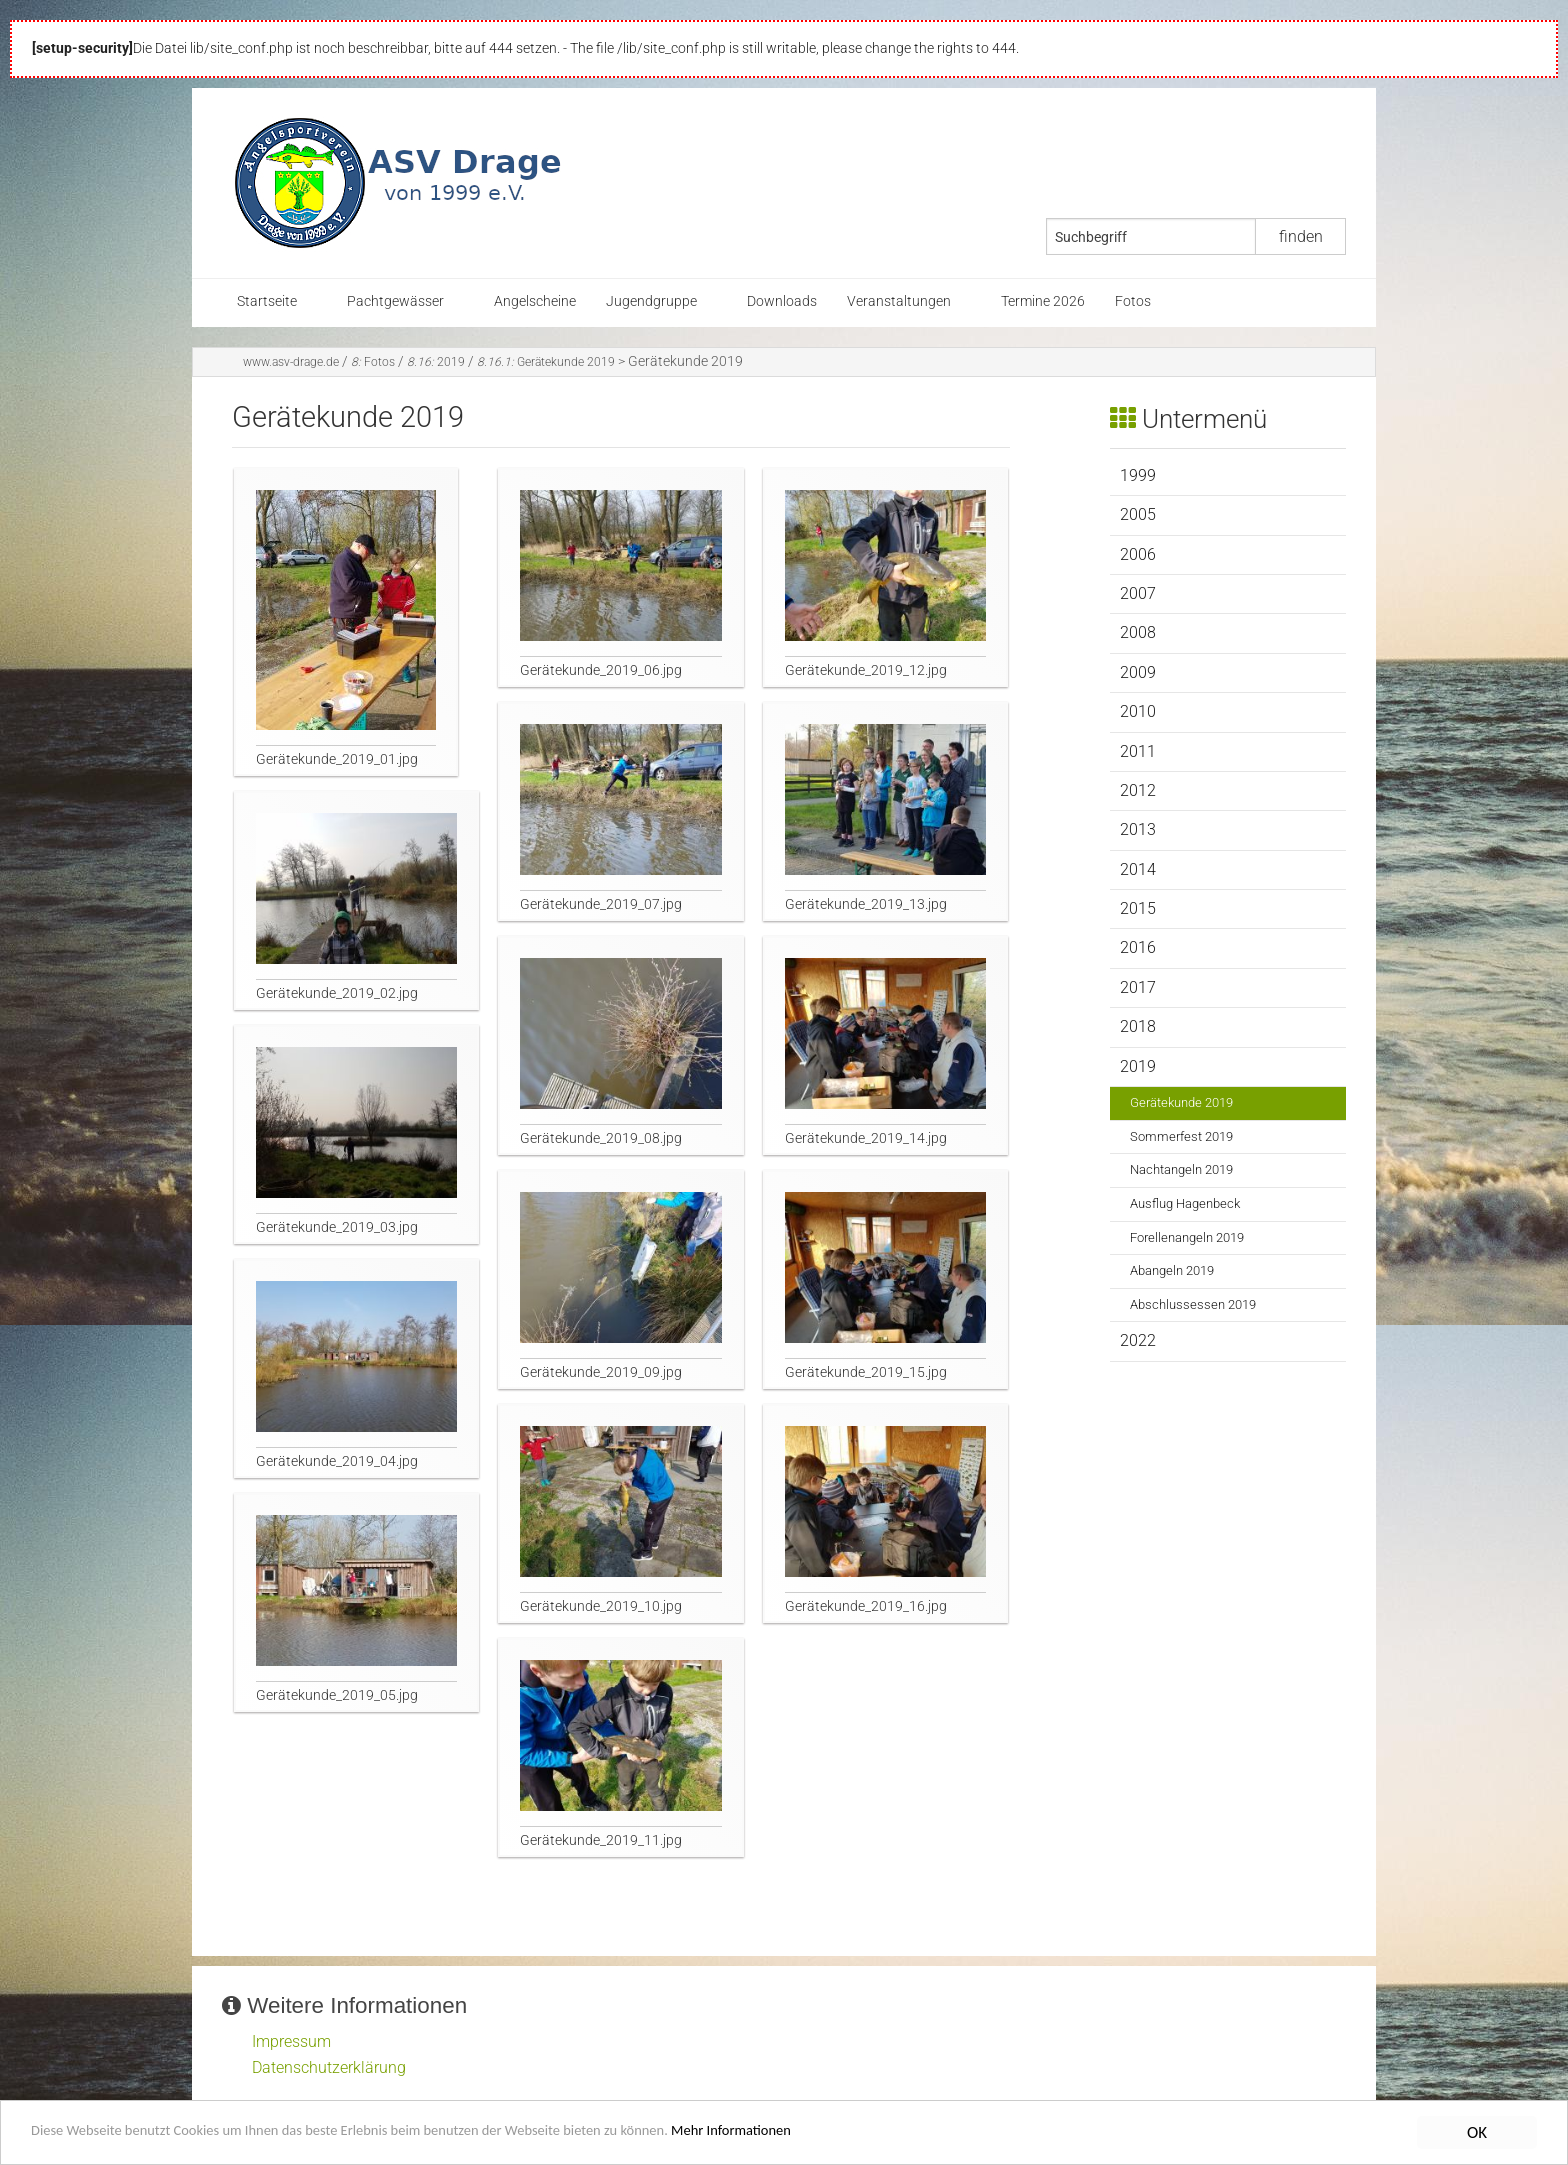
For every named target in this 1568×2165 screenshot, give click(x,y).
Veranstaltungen (899, 301)
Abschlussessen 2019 (1193, 1304)
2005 (1138, 514)
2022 (1138, 1340)
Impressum (291, 2041)
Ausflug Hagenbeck (1185, 1203)
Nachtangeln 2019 (1181, 1169)
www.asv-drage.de (291, 362)
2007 (1138, 593)
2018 (1138, 1026)
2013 (1138, 829)
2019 (436, 362)
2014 (1138, 869)
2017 (1138, 987)
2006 (1138, 554)
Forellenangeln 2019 (1187, 1237)
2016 (1138, 947)
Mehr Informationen (854, 2133)
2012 (1138, 790)
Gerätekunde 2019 (546, 362)
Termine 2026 (1043, 301)
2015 (1138, 908)
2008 (1138, 632)
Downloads (782, 301)
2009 (1138, 672)
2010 (1138, 711)
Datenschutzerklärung (329, 2067)
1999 (1138, 475)
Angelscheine (535, 301)
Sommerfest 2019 (1181, 1136)
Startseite (267, 301)
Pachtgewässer (395, 301)
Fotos (1133, 301)
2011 (1138, 751)
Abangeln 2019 (1172, 1270)
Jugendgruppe (651, 301)
